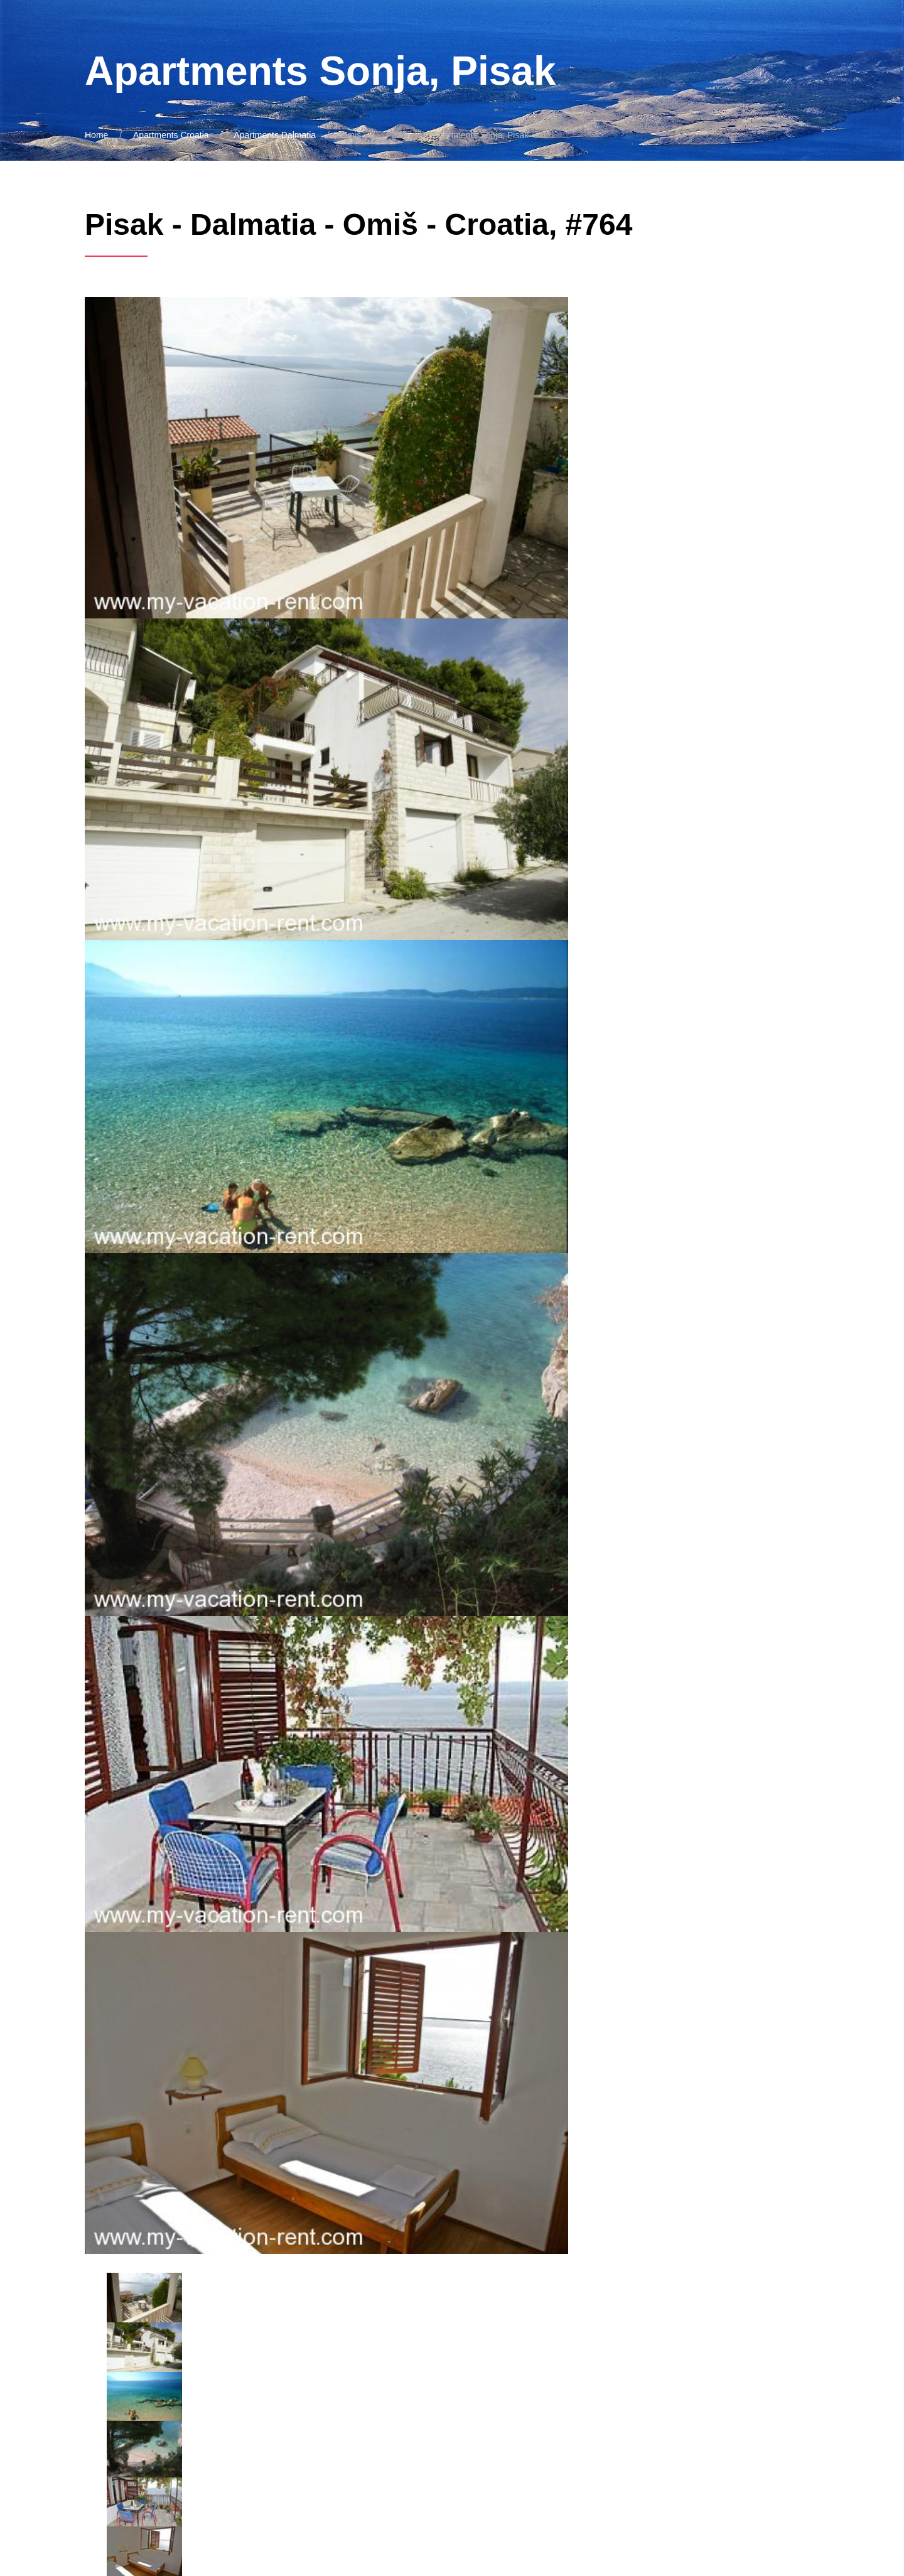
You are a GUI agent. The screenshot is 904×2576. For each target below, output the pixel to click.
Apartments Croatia (171, 135)
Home (96, 135)
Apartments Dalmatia (275, 135)
